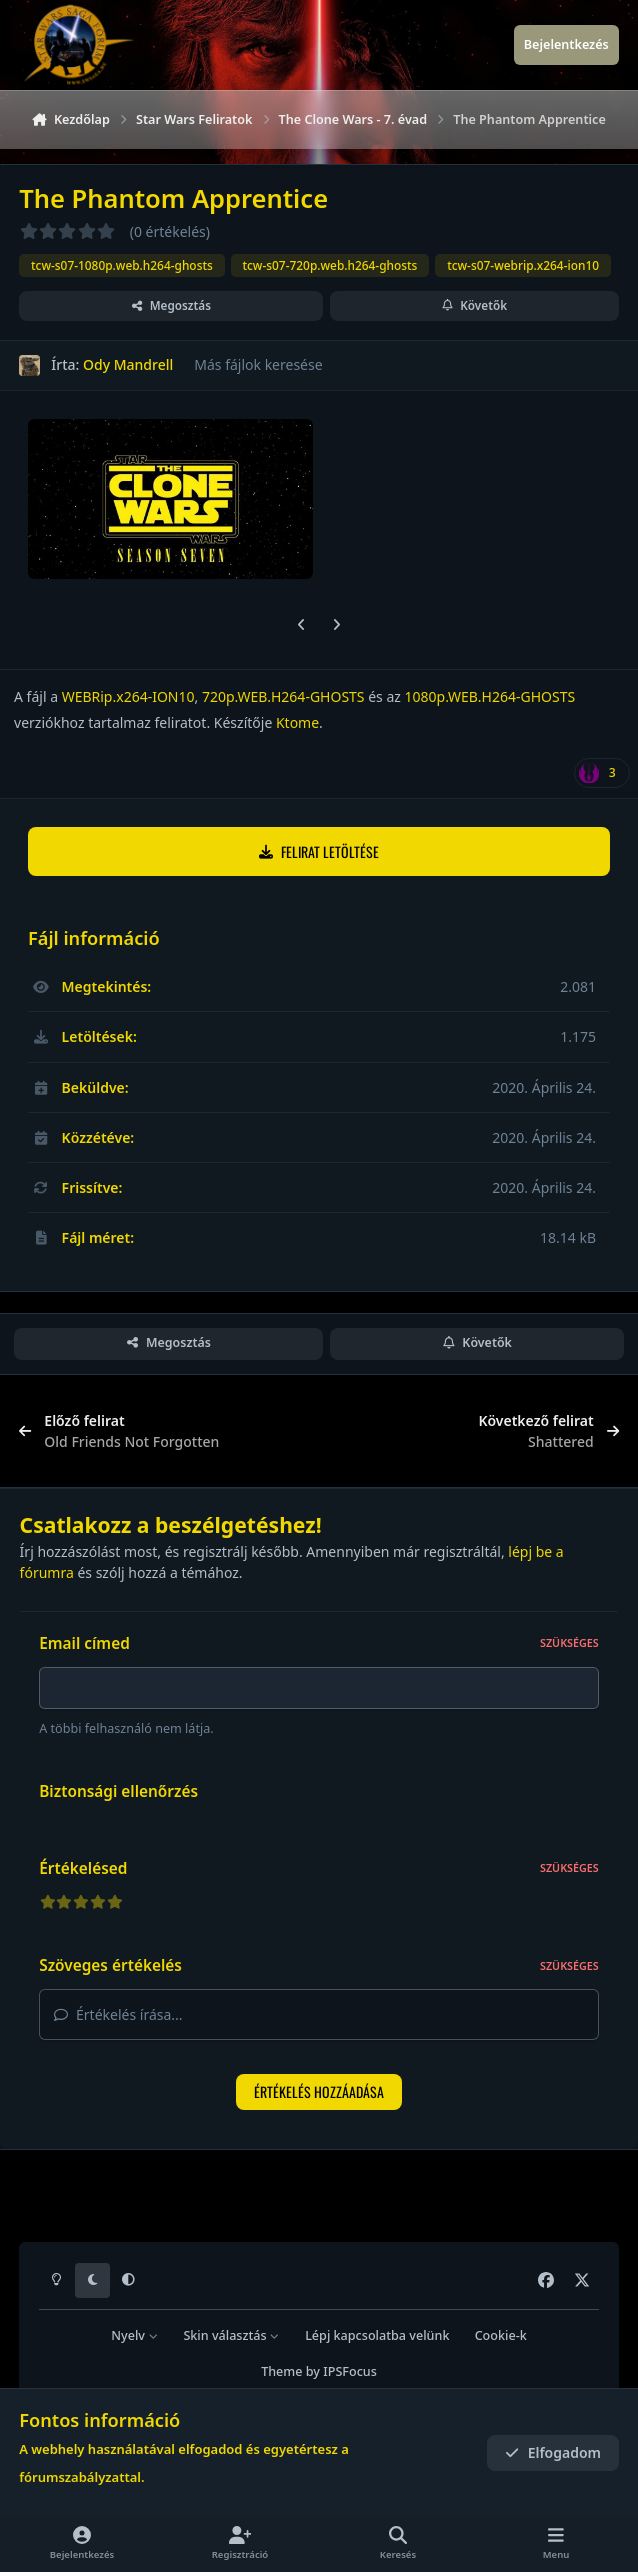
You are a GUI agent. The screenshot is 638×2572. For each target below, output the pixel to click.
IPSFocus (350, 2371)
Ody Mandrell (128, 365)
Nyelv (134, 2335)
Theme (281, 2371)
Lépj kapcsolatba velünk (377, 2335)
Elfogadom (553, 2452)
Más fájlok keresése (258, 365)
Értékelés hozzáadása (319, 2097)
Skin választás (231, 2335)
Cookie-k (501, 2335)
